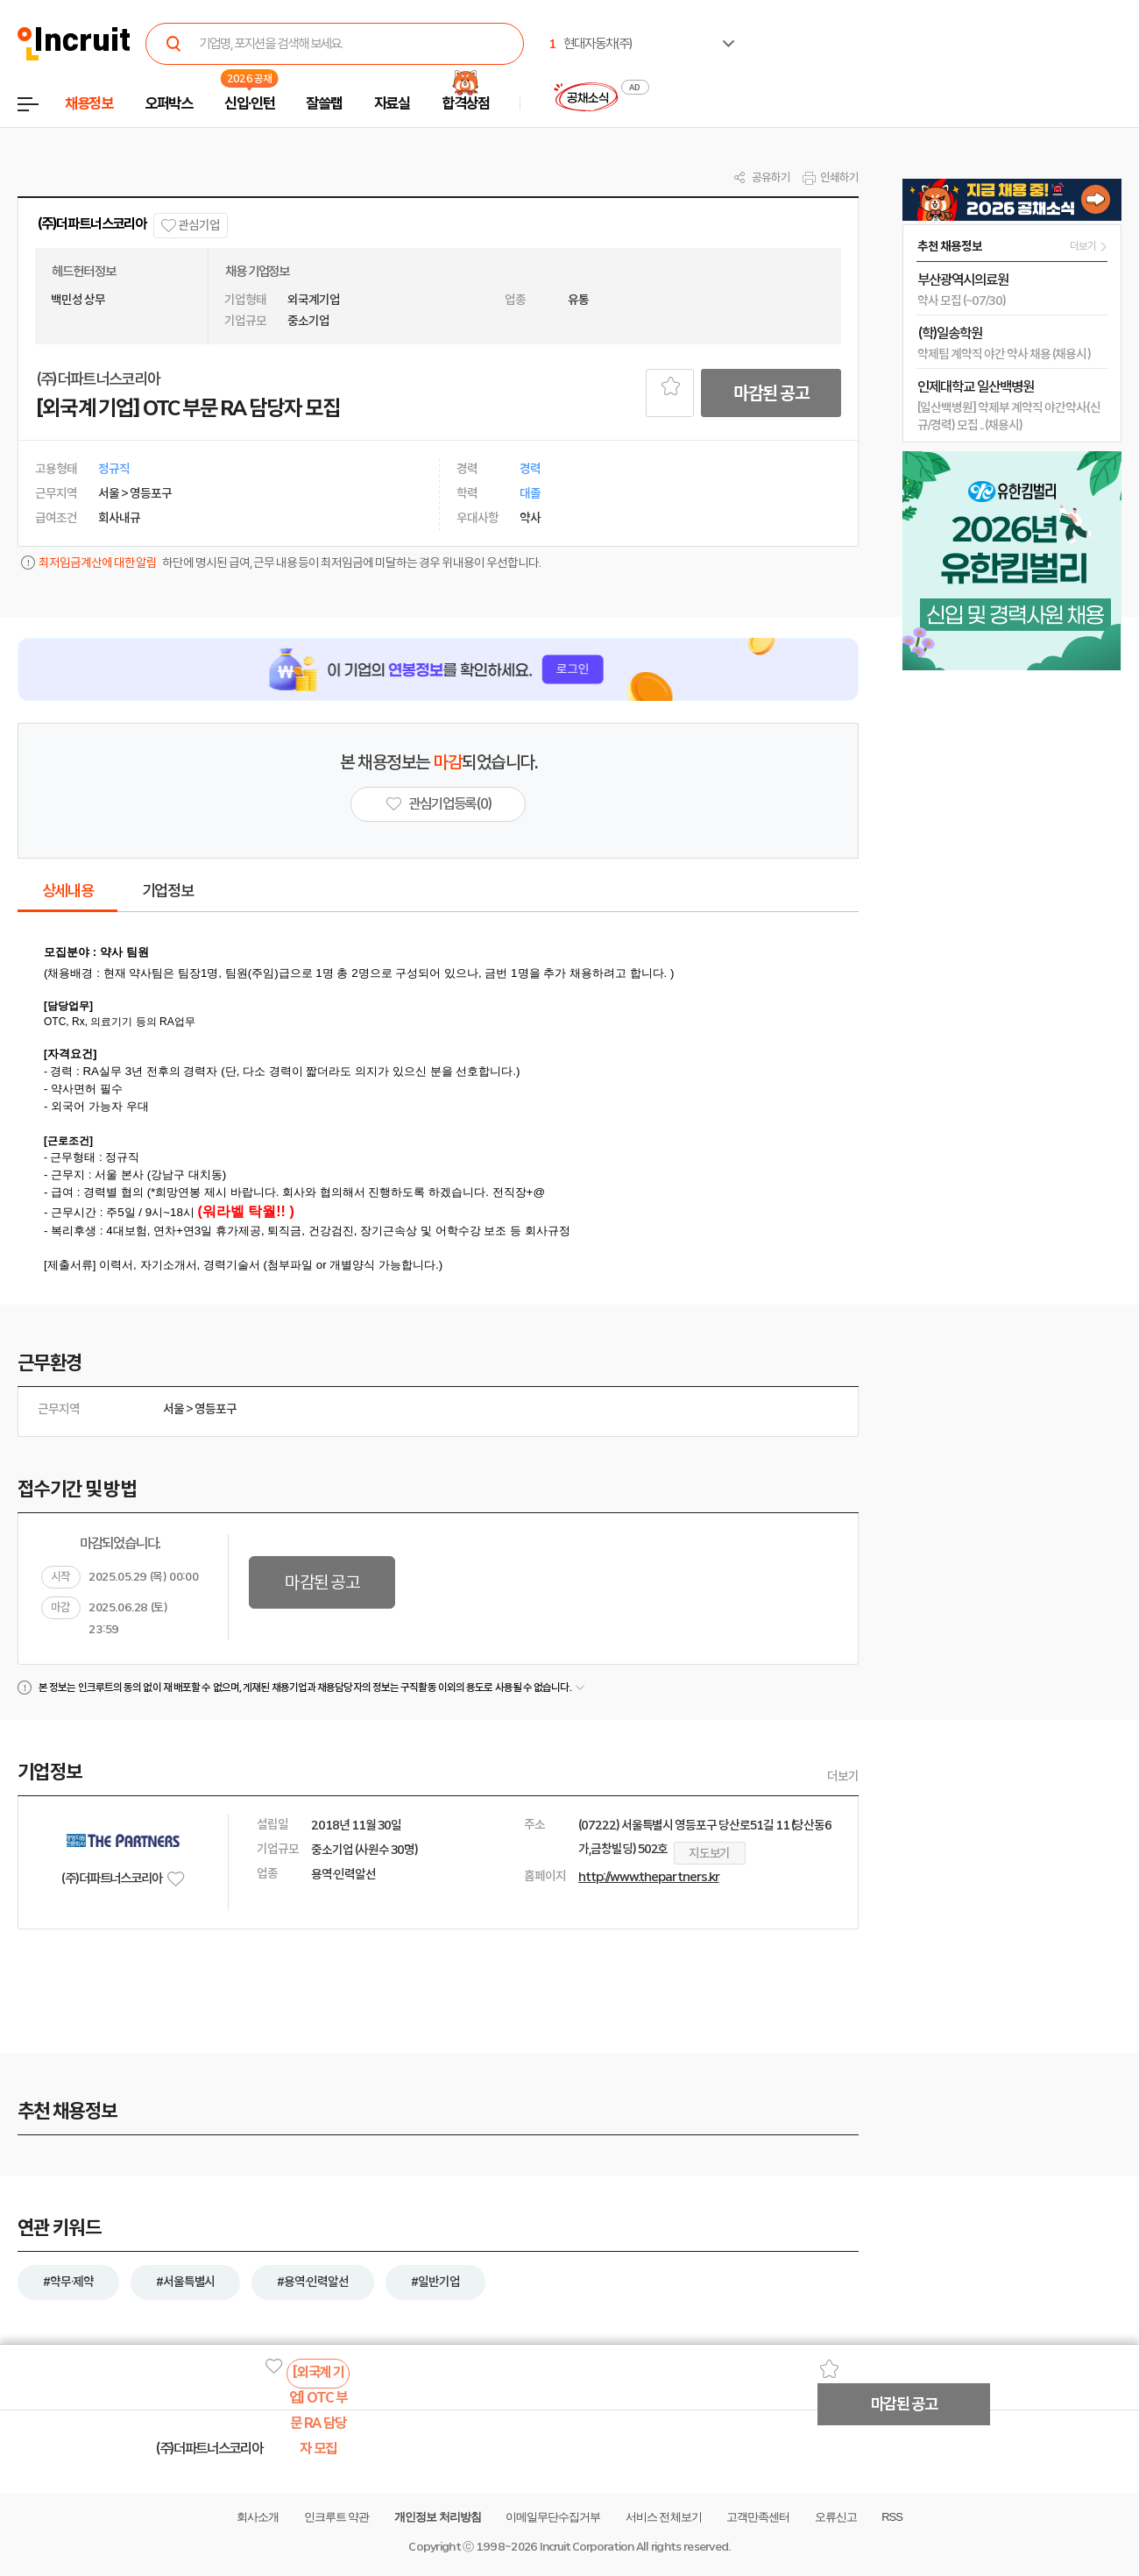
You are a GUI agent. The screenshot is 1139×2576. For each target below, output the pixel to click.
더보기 (843, 1776)
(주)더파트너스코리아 (91, 224)
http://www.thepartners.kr (648, 1877)
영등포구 (216, 1409)
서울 (173, 1409)
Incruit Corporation (586, 2546)
